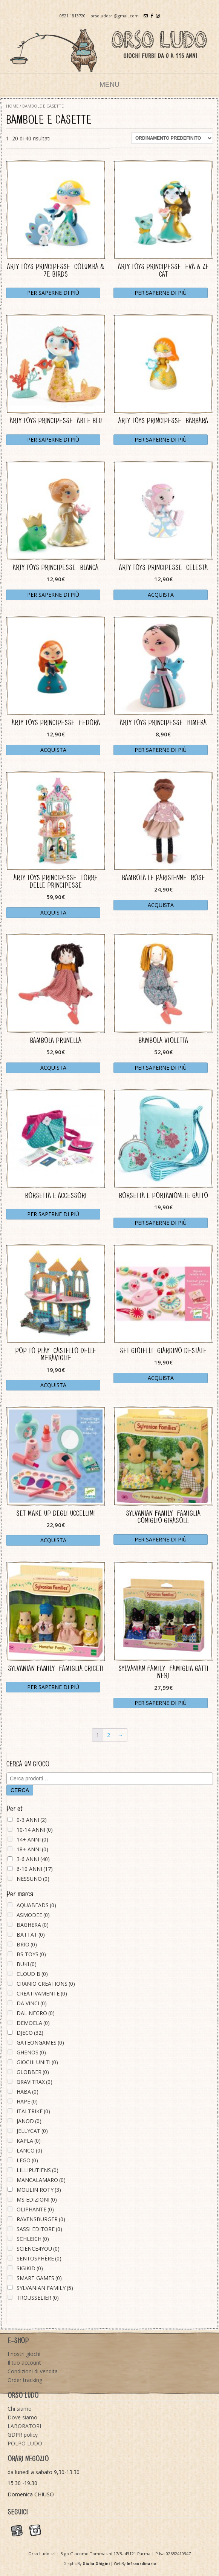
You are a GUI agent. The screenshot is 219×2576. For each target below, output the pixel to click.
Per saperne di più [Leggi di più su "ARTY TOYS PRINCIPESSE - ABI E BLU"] (53, 439)
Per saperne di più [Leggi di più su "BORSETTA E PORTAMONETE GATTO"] (161, 1222)
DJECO (30, 2032)
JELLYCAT (32, 2130)
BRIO (27, 1944)
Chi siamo (20, 2408)
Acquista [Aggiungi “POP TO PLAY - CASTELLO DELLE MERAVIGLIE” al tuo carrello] (53, 1385)
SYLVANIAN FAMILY (45, 2287)
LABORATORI (24, 2426)
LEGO (27, 2160)
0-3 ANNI (32, 1819)
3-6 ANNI (33, 1859)
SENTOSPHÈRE (39, 2258)
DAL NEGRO (36, 2013)
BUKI (27, 1964)
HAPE (27, 2101)
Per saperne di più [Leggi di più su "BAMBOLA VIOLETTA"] (161, 1067)
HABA (27, 2091)
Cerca (20, 1790)
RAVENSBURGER (41, 2219)
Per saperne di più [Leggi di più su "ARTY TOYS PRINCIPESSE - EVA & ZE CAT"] (161, 292)
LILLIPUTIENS (37, 2170)
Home (12, 106)
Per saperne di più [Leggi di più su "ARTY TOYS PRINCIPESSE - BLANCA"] (53, 594)
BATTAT (31, 1934)
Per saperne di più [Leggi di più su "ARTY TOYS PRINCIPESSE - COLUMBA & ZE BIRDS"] (53, 292)
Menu (109, 84)
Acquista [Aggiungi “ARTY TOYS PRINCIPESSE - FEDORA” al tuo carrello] (53, 749)
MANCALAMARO (41, 2179)
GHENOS (31, 2052)
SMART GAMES (39, 2278)
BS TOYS (31, 1954)
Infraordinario (141, 2563)
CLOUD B (32, 1973)
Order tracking (25, 2380)
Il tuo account (24, 2362)
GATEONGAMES (40, 2042)
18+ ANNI (32, 1849)
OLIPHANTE (35, 2209)
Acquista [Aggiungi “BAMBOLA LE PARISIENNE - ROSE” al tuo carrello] (161, 904)
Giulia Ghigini (96, 2563)
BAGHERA (33, 1924)
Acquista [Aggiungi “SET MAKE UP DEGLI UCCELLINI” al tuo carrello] (53, 1540)
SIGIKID (30, 2268)
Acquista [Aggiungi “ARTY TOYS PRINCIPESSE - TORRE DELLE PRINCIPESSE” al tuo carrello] (53, 912)
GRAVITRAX (34, 2081)
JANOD (29, 2121)
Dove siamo (22, 2417)
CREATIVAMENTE (42, 1993)
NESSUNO (33, 1878)
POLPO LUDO (25, 2443)
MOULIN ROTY (39, 2189)
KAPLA (29, 2140)
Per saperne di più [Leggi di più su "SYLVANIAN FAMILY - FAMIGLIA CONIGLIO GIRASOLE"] (161, 1539)
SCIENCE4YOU (38, 2248)
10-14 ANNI (35, 1829)
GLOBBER (33, 2072)
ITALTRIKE (33, 2111)
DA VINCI (32, 2003)
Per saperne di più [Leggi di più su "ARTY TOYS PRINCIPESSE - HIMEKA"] (161, 749)
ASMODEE (33, 1915)
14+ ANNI (32, 1839)
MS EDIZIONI (37, 2199)
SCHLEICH (33, 2238)
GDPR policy (23, 2434)
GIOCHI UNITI (37, 2062)
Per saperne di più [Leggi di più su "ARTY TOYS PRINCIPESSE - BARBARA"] (161, 439)
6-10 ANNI (35, 1868)
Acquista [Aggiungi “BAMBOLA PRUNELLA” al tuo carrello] (53, 1067)
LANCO (29, 2150)
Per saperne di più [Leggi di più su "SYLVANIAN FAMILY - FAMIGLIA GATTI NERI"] (161, 1702)
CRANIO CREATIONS (46, 1983)
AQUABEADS (36, 1905)
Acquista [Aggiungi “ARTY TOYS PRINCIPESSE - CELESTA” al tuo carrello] (161, 594)
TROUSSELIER (38, 2297)
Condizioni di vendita (33, 2371)
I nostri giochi (24, 2353)
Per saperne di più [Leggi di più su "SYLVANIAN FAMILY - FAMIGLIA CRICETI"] (53, 1687)
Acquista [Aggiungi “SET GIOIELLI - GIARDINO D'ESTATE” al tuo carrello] (161, 1377)
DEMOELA (33, 2022)
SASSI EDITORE (39, 2229)
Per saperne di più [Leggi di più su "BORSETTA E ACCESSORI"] (53, 1214)
